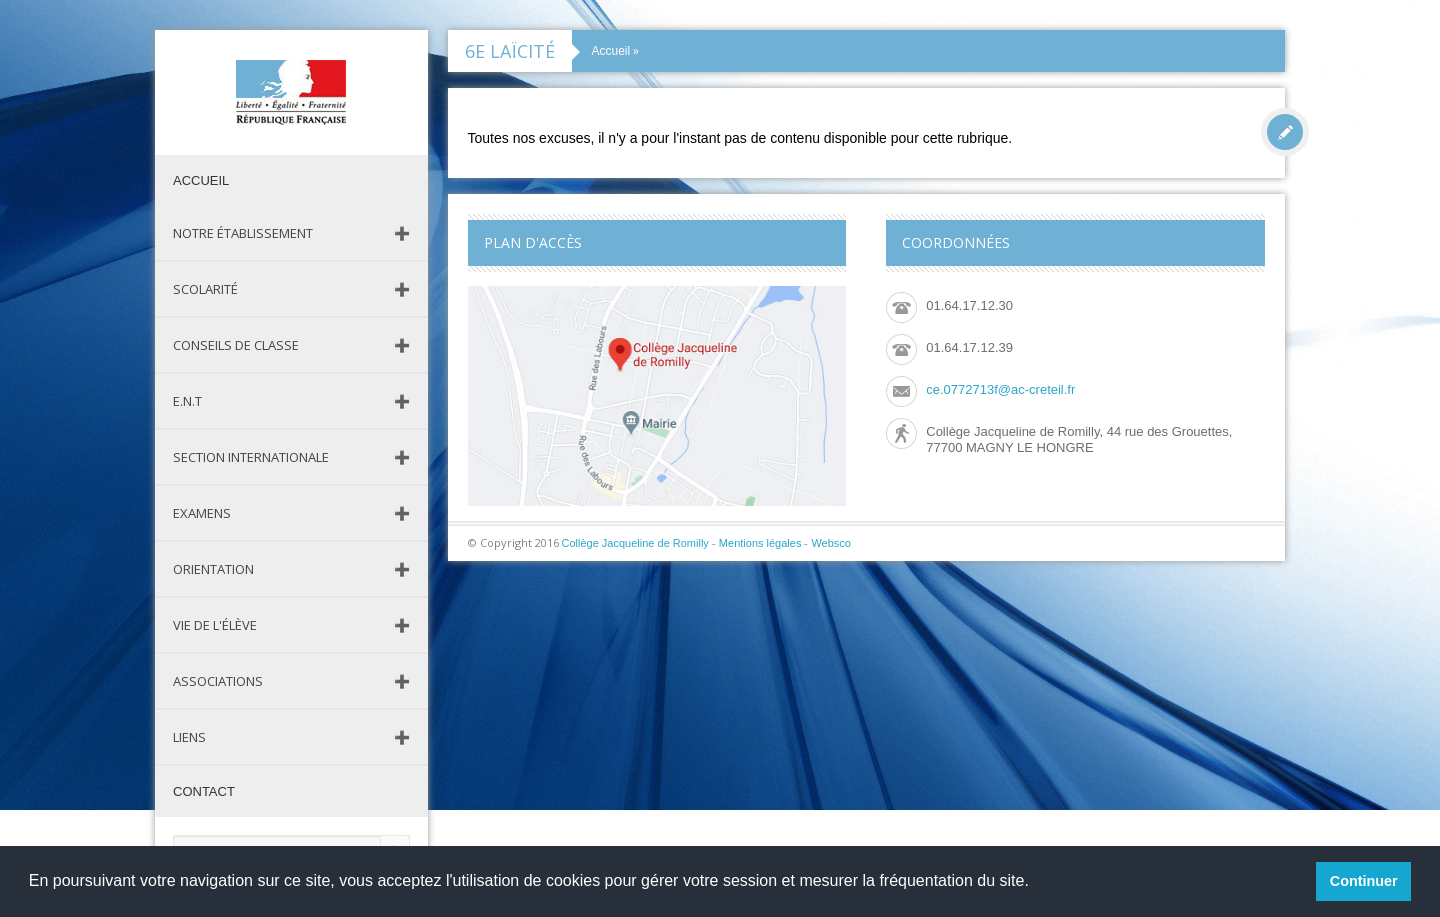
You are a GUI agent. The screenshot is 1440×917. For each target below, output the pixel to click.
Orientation (213, 569)
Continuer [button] (1364, 881)
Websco (831, 543)
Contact (204, 791)
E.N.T (187, 401)
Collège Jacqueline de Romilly (635, 543)
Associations (218, 681)
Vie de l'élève (215, 625)
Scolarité (205, 289)
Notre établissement (243, 233)
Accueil (201, 180)
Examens (202, 513)
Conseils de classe (236, 345)
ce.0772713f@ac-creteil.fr (1000, 389)
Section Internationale (251, 457)
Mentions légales (760, 543)
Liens (189, 737)
